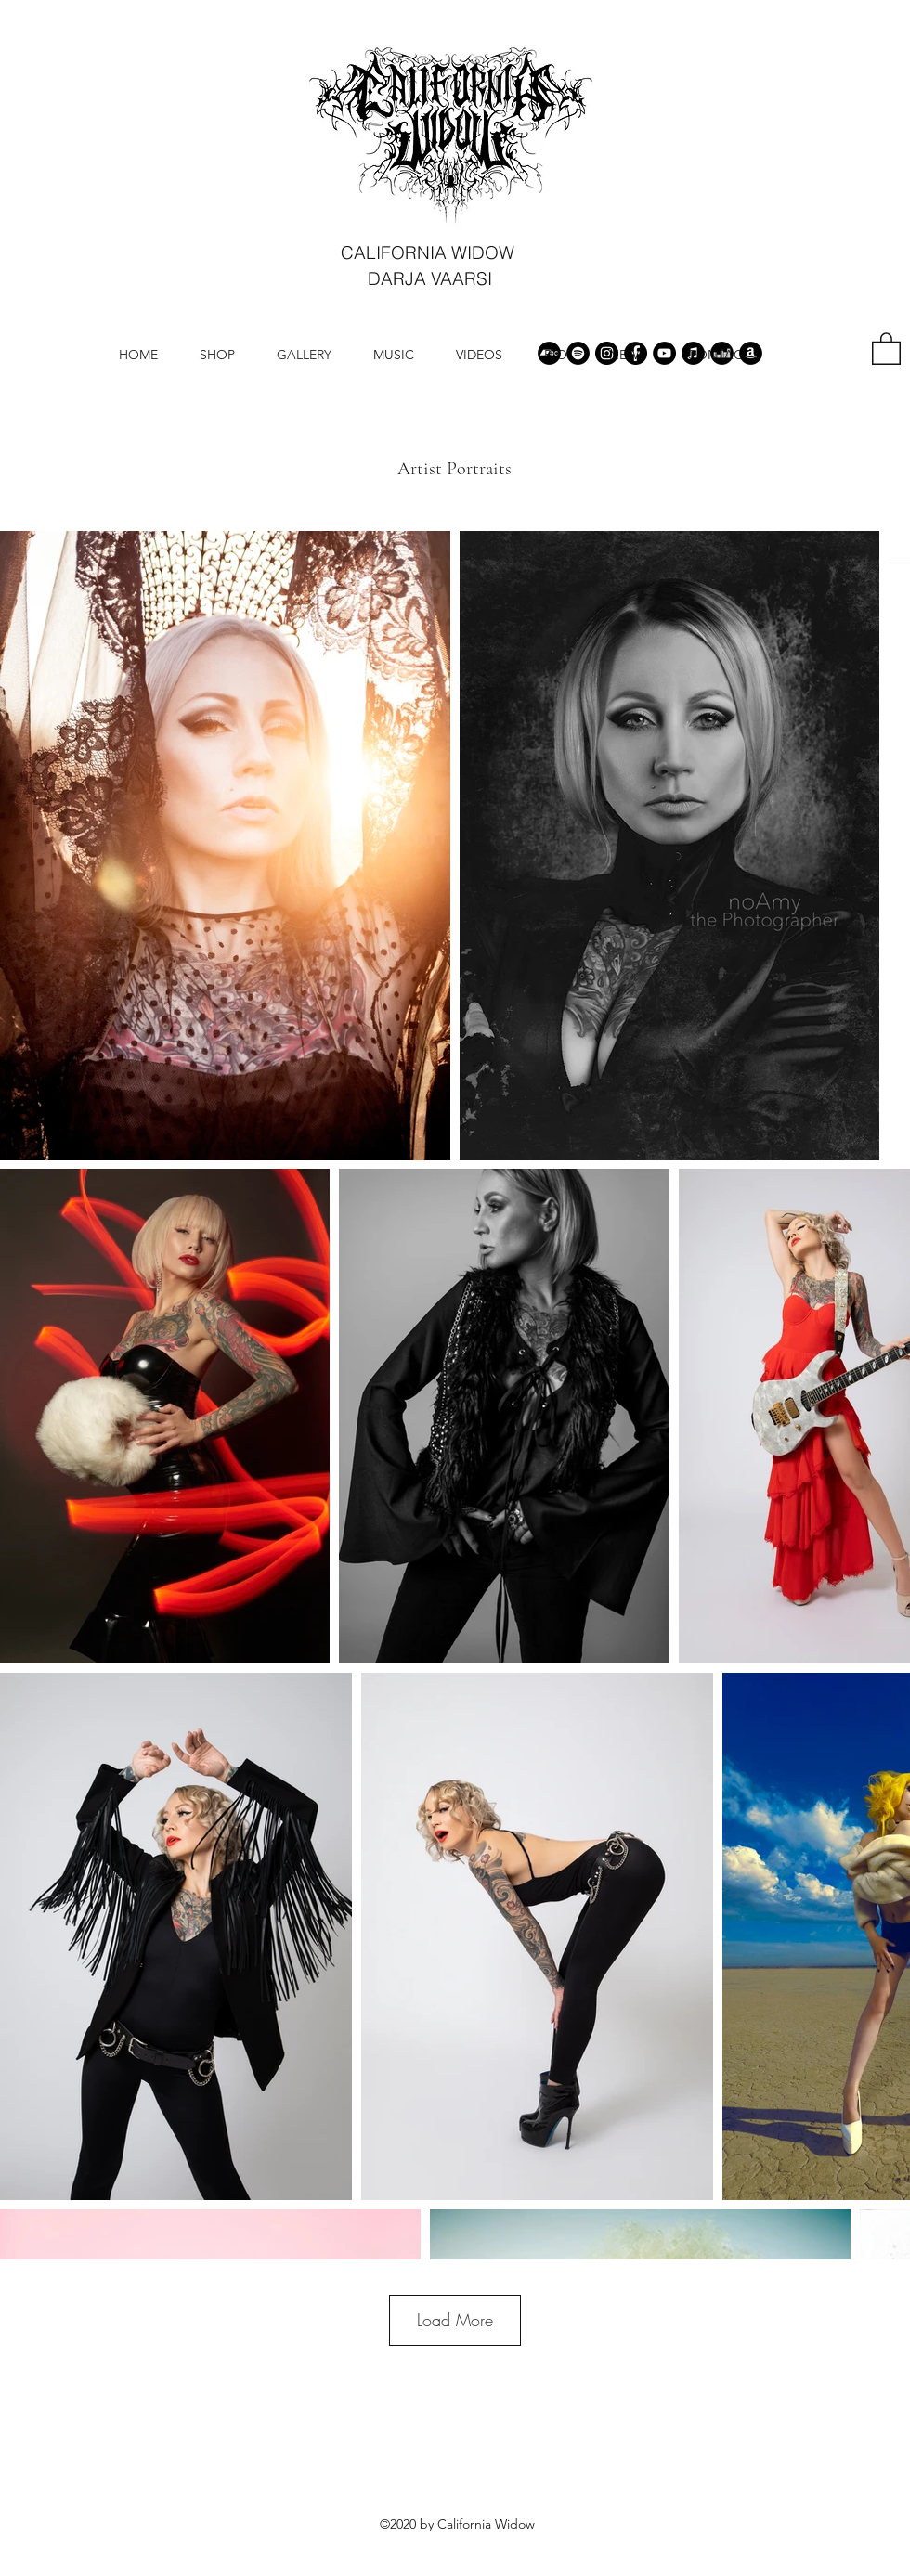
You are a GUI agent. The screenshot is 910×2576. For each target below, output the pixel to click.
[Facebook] (635, 353)
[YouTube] (664, 353)
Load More (455, 2320)
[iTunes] (693, 353)
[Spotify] (578, 353)
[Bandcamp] (549, 353)
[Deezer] (722, 353)
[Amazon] (750, 353)
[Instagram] (606, 353)
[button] (886, 347)
